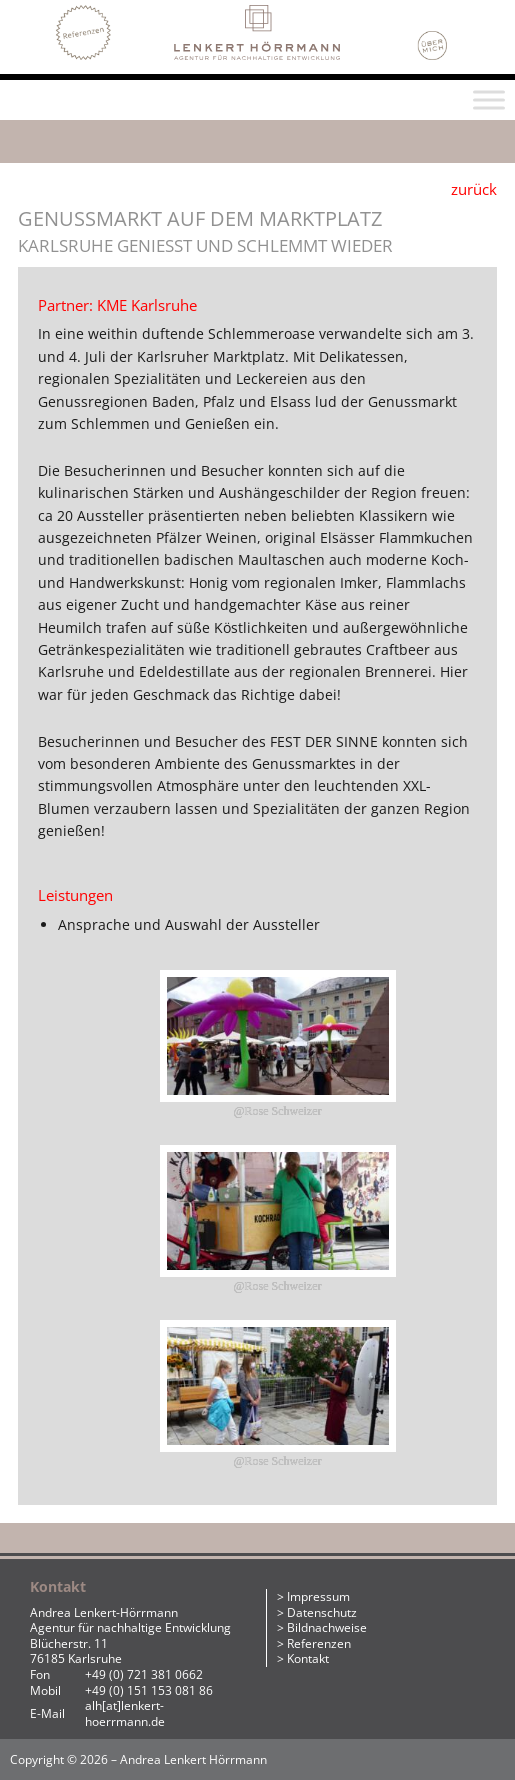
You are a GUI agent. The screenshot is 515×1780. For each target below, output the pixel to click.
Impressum (318, 1596)
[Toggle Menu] (489, 100)
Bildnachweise (327, 1627)
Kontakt (308, 1658)
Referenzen (319, 1643)
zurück (474, 189)
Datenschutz (322, 1612)
